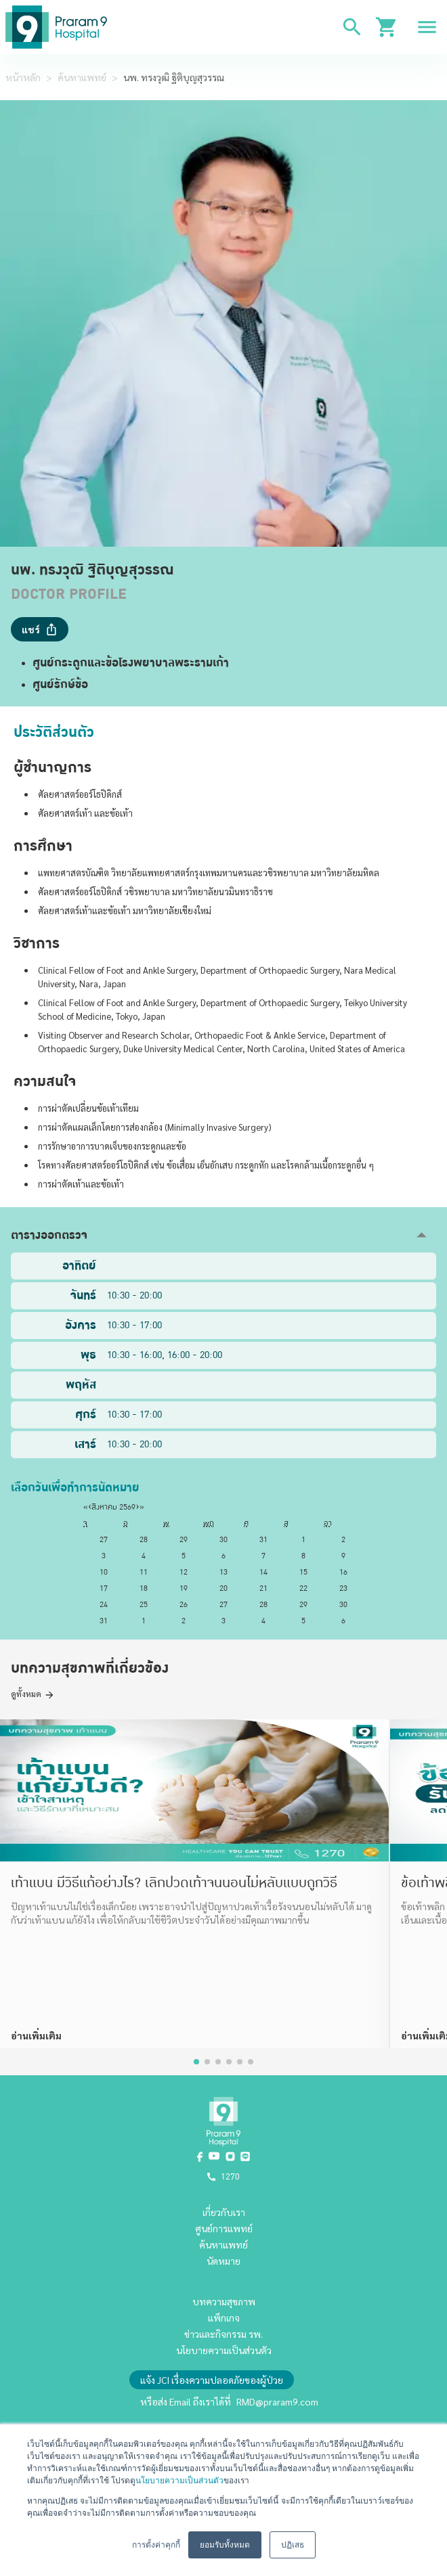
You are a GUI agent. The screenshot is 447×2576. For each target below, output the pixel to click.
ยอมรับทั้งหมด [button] (225, 2545)
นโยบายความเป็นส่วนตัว (179, 2480)
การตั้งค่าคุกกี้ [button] (156, 2545)
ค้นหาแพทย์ (82, 77)
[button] (223, 1235)
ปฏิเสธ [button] (292, 2545)
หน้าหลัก (23, 77)
